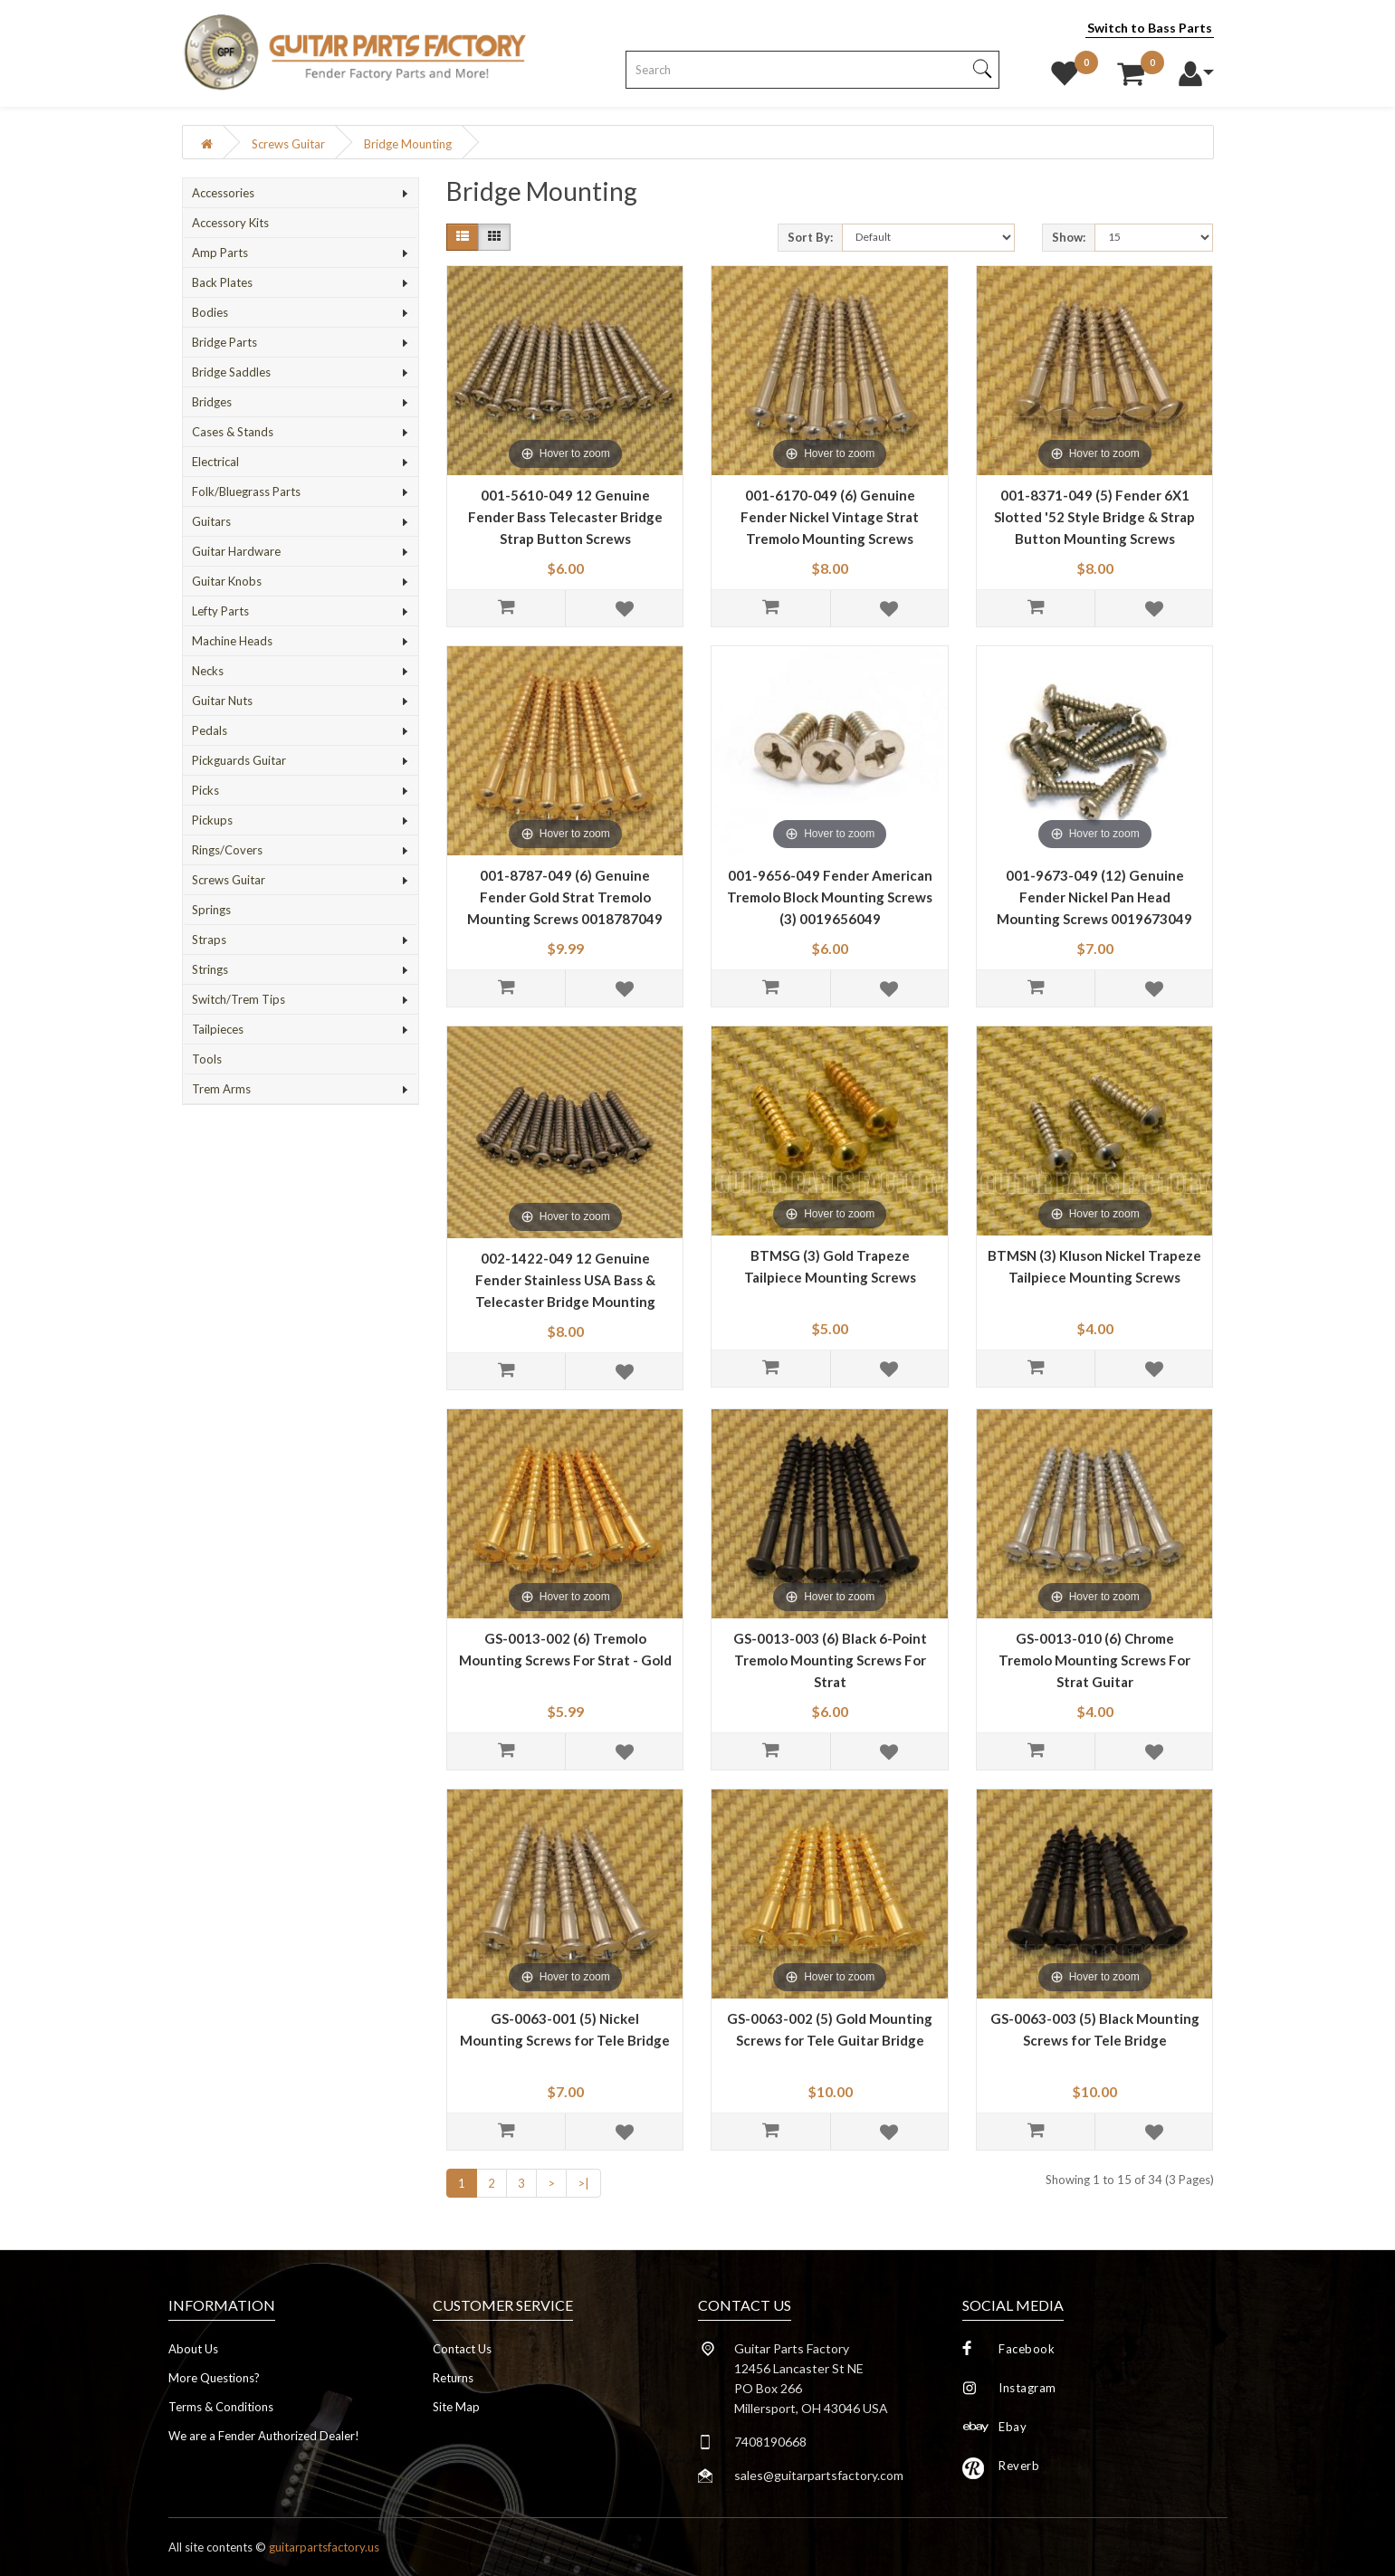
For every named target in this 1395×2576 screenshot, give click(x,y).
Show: (1068, 237)
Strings (210, 969)
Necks (208, 670)
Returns (453, 2378)
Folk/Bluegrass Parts (246, 491)
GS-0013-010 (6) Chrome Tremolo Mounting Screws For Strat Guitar (1094, 1660)
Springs (211, 909)
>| (583, 2183)
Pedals (209, 730)
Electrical (215, 461)
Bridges (212, 402)
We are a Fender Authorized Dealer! (263, 2435)
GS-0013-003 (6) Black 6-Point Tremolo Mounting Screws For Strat (830, 1660)
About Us (193, 2349)
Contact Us (462, 2349)
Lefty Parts (220, 611)
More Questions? (214, 2378)
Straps (209, 939)
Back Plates (222, 282)
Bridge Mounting (408, 144)
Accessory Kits (230, 222)
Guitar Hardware (236, 551)
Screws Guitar (288, 144)
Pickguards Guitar (239, 760)
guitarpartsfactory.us (324, 2547)
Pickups (212, 820)
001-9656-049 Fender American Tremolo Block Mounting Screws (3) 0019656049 (829, 897)
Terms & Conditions (220, 2406)
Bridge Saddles (231, 372)
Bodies (210, 312)
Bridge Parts (224, 342)
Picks (205, 790)
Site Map (456, 2406)
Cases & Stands (232, 432)
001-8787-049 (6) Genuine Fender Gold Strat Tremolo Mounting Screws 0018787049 (565, 897)
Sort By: (810, 237)
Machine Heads (232, 641)
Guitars (211, 521)
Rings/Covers (227, 850)
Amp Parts (220, 252)
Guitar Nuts (222, 700)
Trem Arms (221, 1089)
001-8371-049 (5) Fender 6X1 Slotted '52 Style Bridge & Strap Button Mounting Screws (1094, 517)
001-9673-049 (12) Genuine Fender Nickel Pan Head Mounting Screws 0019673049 (1094, 897)
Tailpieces (218, 1029)
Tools (207, 1059)
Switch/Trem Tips (238, 999)
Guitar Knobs (227, 581)
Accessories (223, 193)
